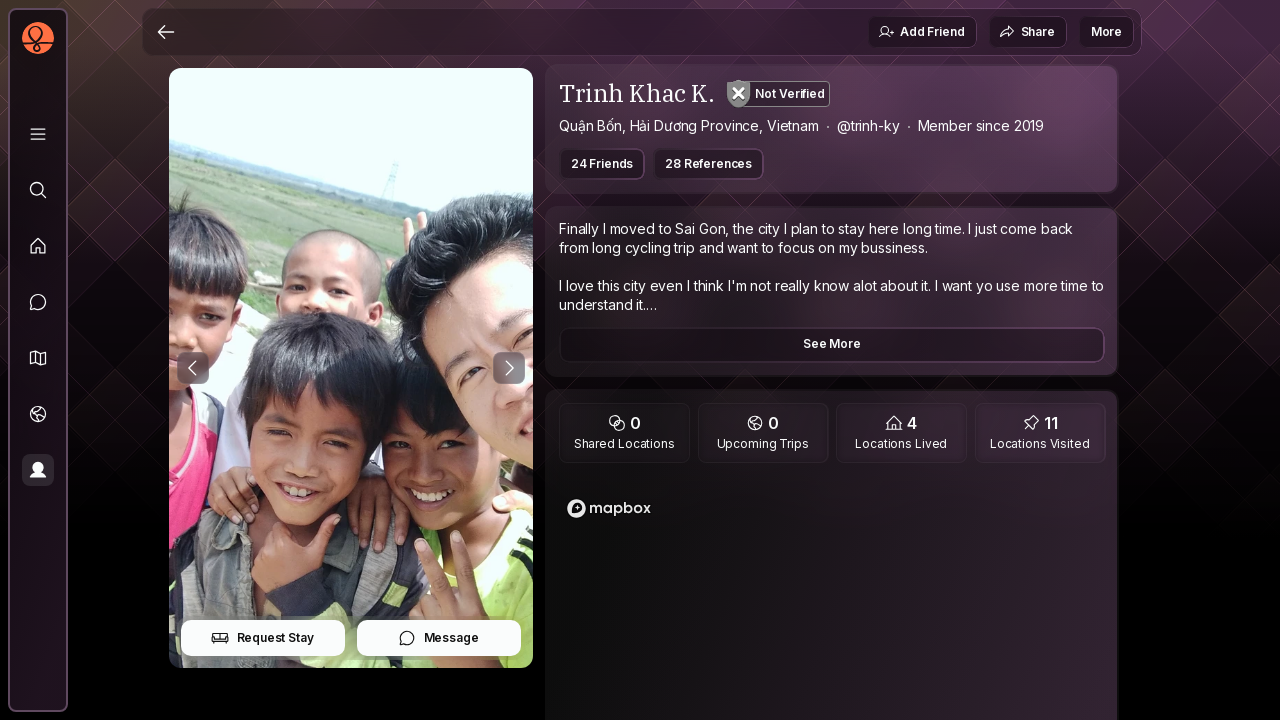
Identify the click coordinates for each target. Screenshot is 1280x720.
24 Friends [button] (602, 163)
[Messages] (38, 302)
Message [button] (438, 638)
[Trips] (38, 414)
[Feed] (38, 246)
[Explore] (38, 190)
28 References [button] (708, 163)
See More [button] (832, 343)
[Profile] (38, 470)
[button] (38, 358)
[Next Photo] (509, 368)
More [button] (1106, 31)
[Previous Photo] (193, 368)
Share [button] (1027, 32)
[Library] (38, 134)
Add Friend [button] (921, 32)
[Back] (166, 32)
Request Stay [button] (262, 638)
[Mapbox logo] (609, 508)
